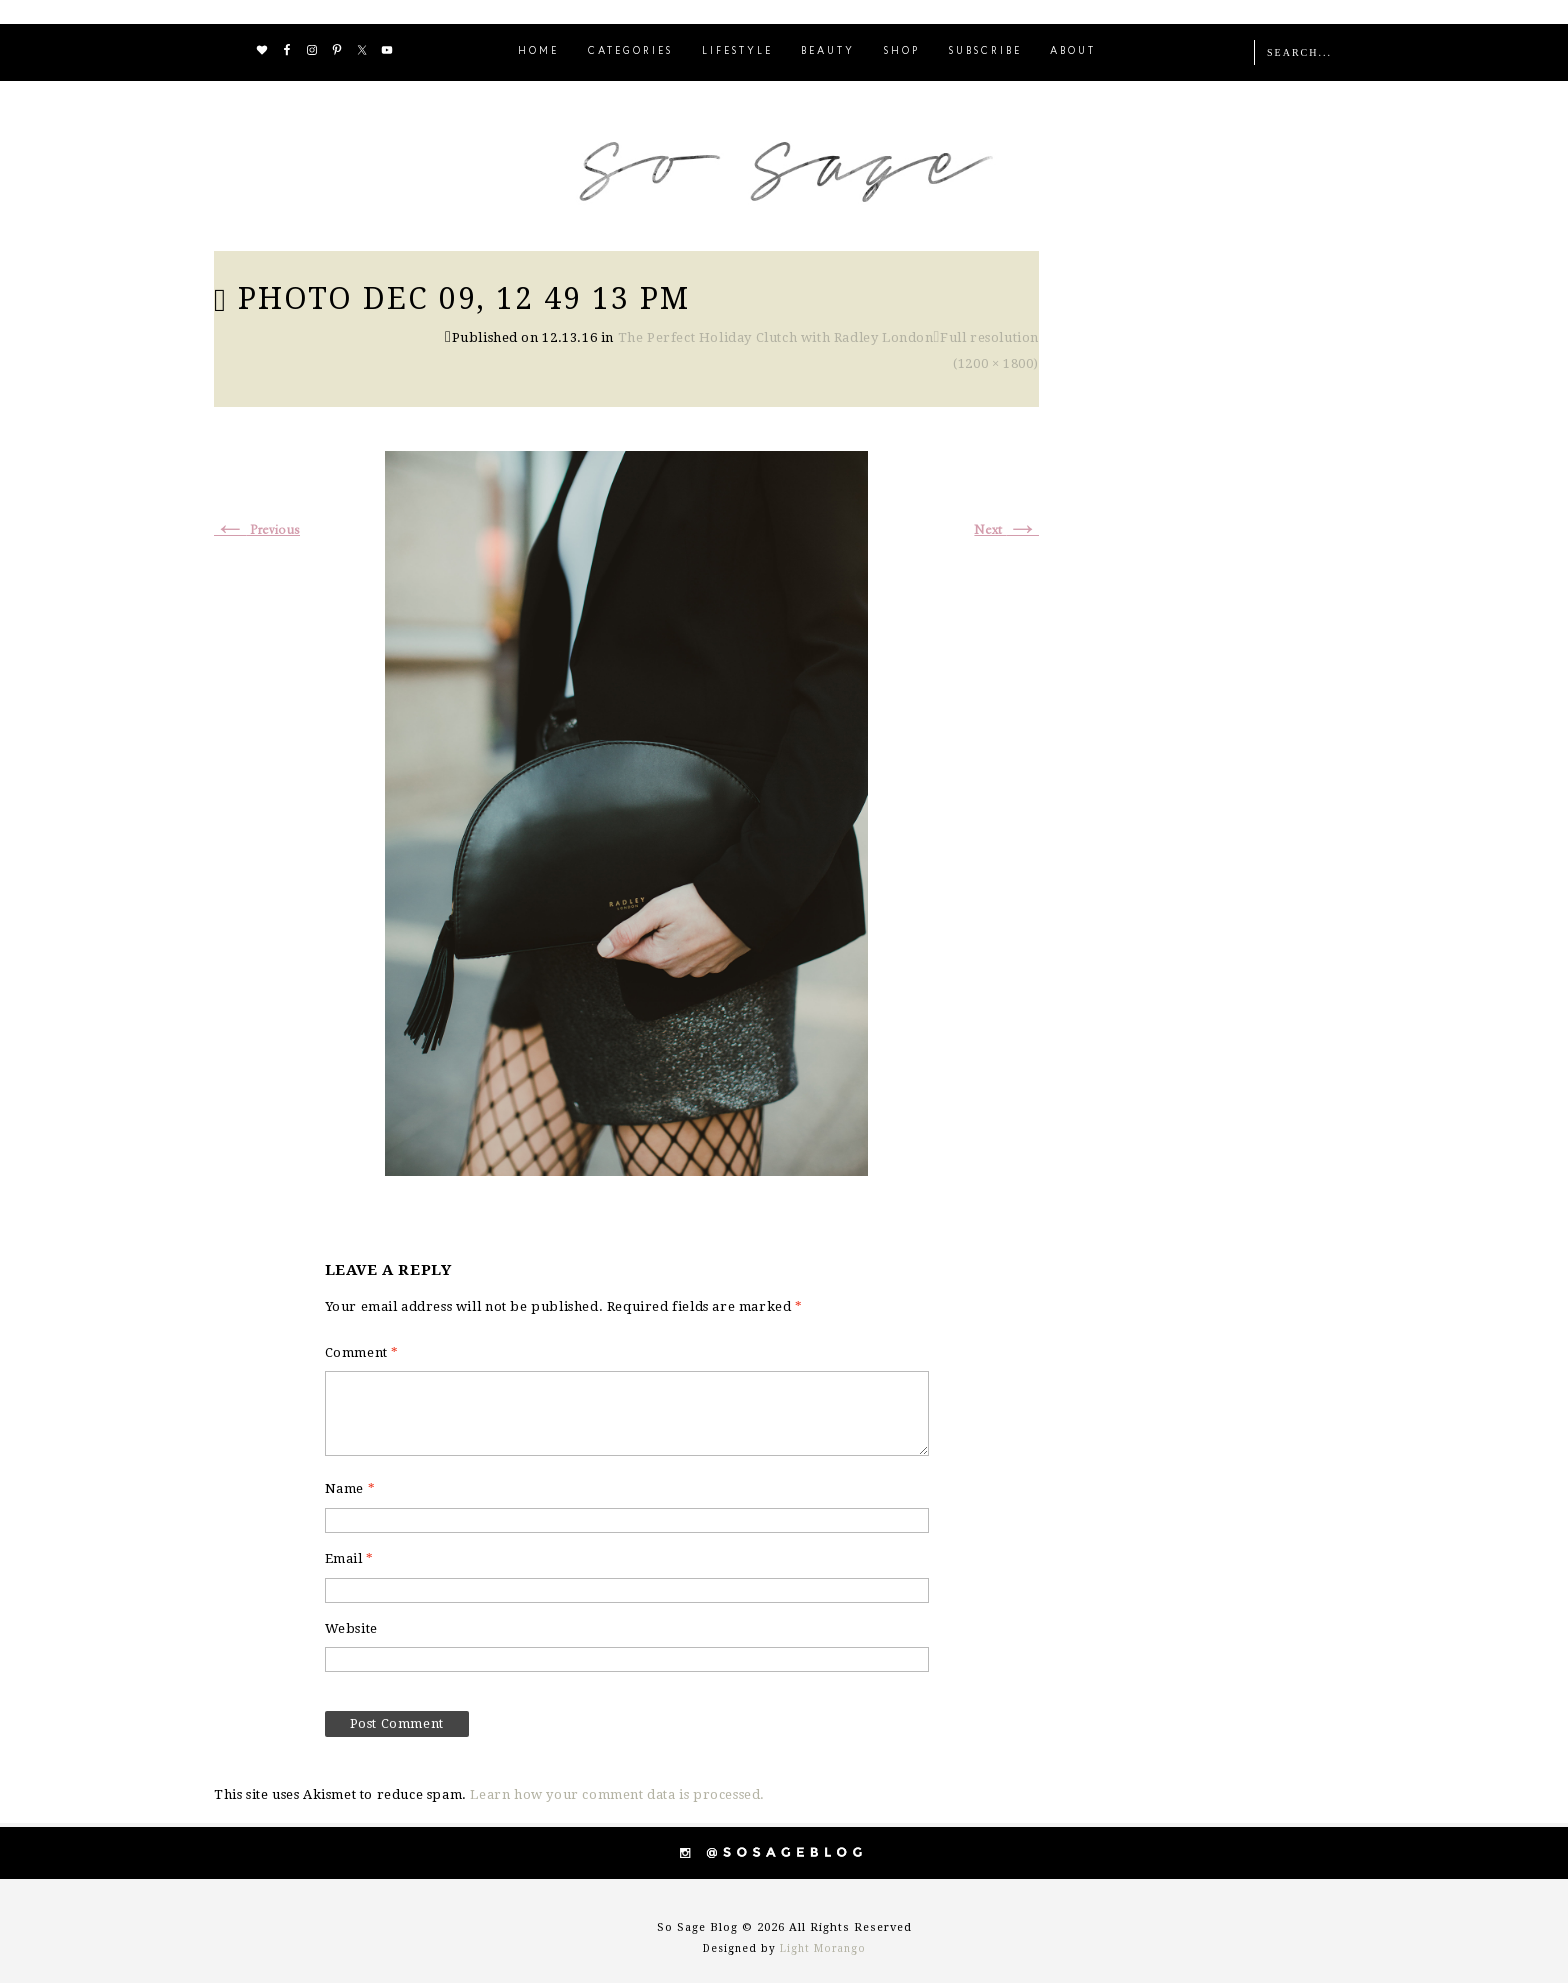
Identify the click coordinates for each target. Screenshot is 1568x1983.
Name (350, 1488)
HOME (538, 51)
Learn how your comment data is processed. (617, 1794)
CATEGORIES (630, 51)
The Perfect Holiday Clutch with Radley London (776, 337)
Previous (257, 530)
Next (1006, 530)
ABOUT (1073, 51)
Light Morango (823, 1948)
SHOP (902, 51)
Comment (362, 1352)
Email (349, 1558)
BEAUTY (828, 51)
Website (351, 1628)
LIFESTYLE (737, 51)
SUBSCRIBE (985, 51)
